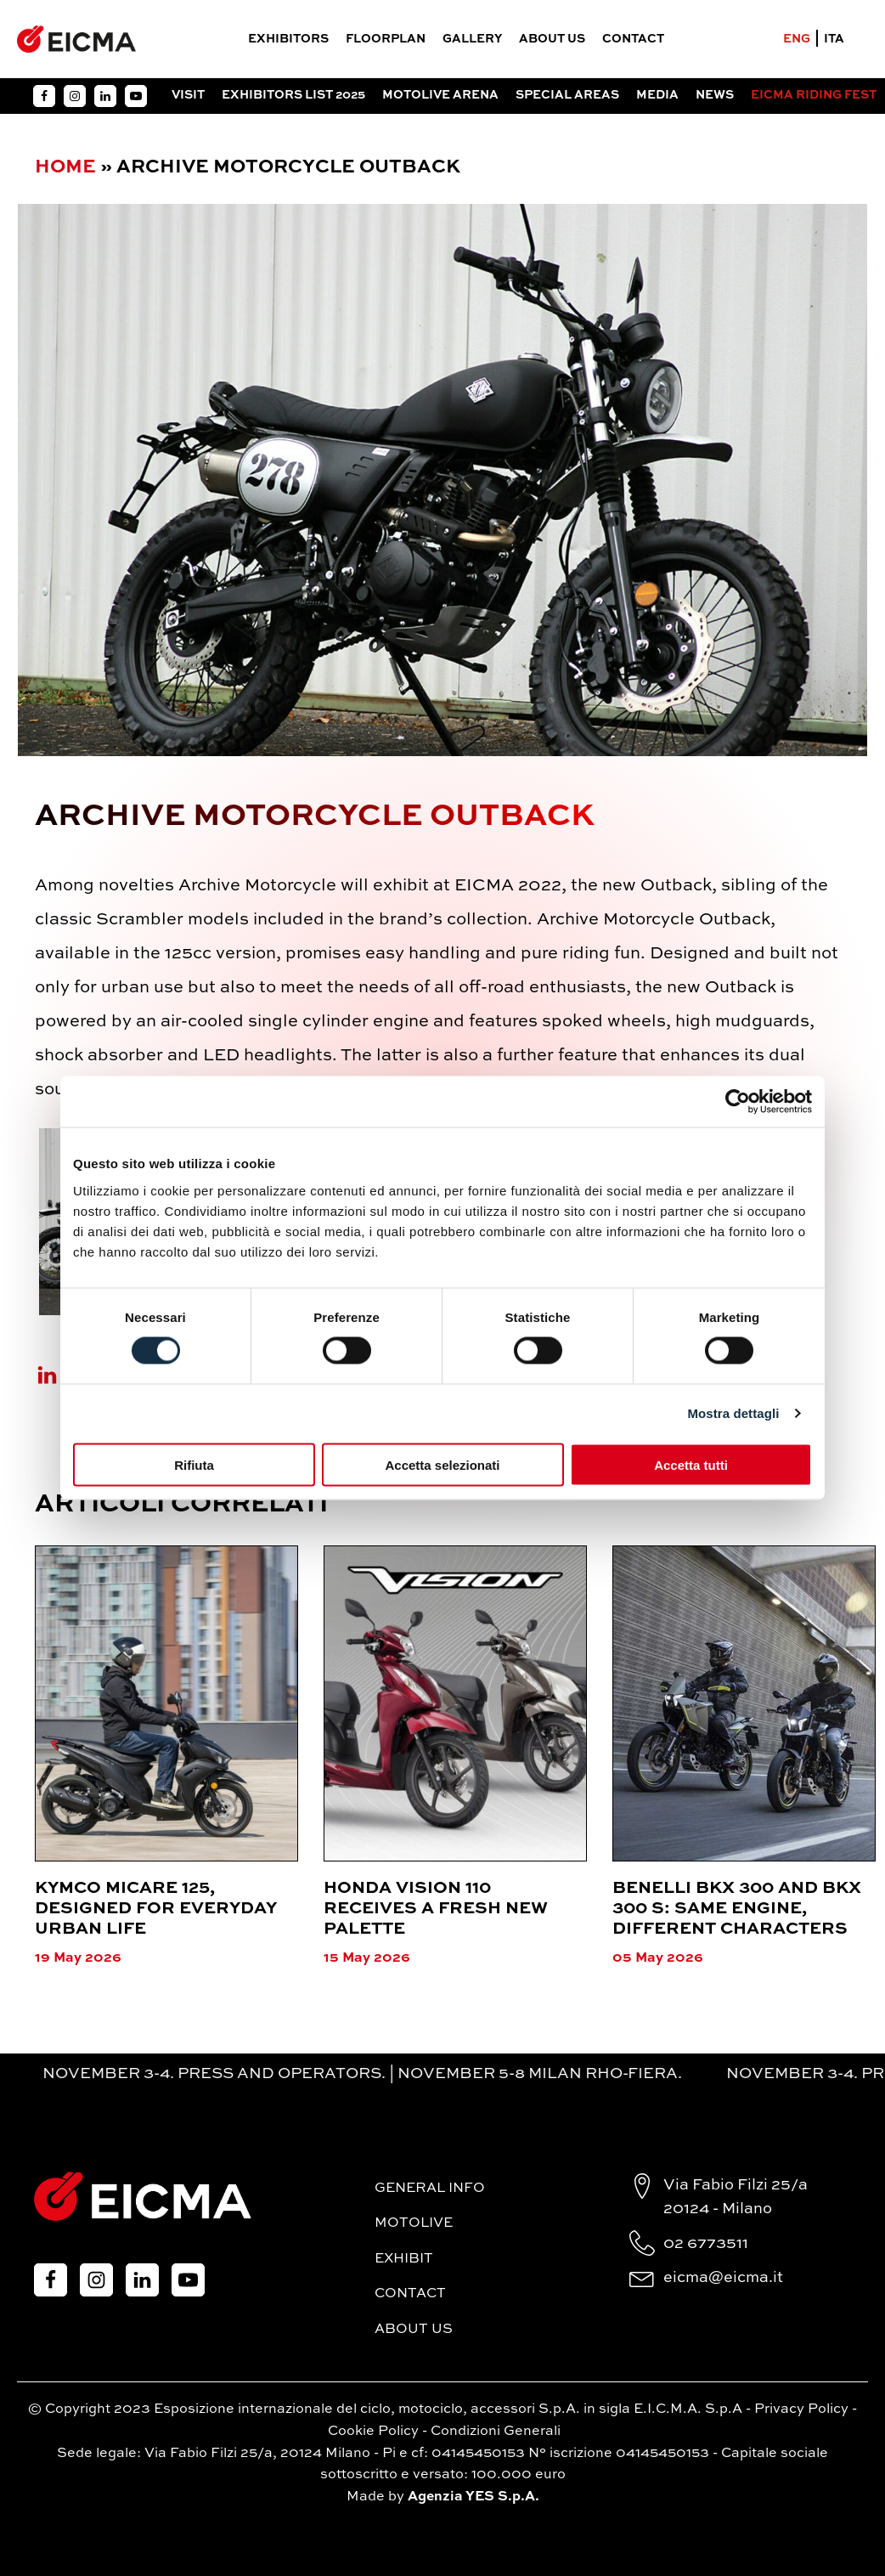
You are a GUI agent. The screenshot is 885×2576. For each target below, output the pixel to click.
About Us (552, 39)
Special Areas (567, 95)
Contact (633, 39)
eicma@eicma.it (723, 2277)
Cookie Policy (373, 2431)
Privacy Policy (801, 2409)
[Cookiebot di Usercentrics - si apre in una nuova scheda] (737, 1102)
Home (65, 167)
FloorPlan (386, 39)
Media (657, 95)
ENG (796, 39)
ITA (834, 39)
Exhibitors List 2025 (293, 95)
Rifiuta (194, 1464)
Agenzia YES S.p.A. (473, 2497)
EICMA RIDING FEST (814, 95)
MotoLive (414, 2223)
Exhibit (404, 2259)
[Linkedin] (58, 1375)
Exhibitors (288, 39)
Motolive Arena (440, 95)
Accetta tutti (691, 1464)
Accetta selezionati (442, 1464)
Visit (188, 95)
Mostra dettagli (733, 1413)
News (715, 95)
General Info (430, 2188)
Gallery (472, 39)
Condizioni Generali (496, 2431)
